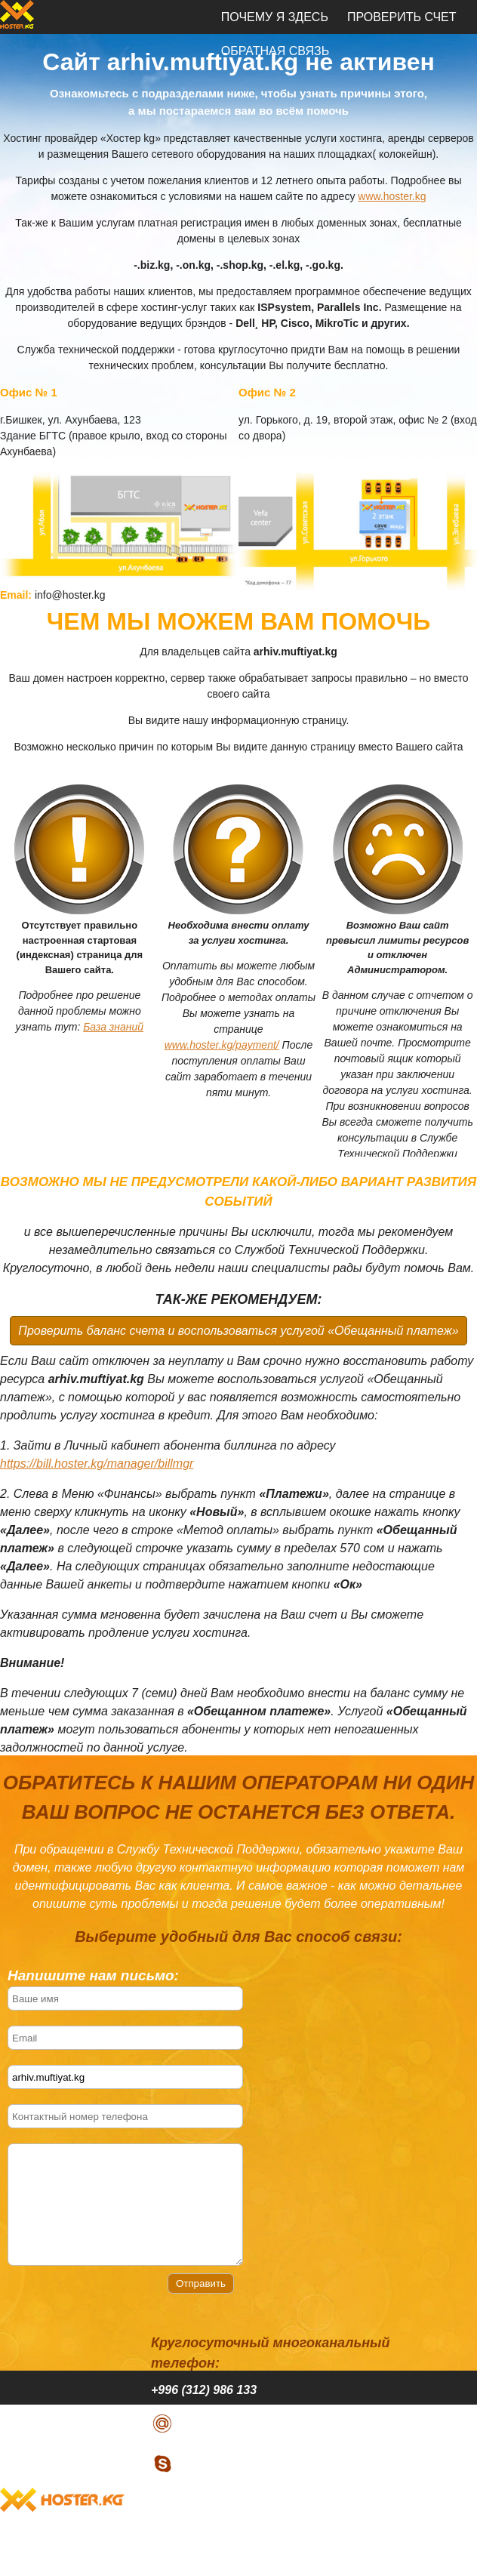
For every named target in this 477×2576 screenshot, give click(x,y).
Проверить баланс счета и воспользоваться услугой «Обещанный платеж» (238, 1330)
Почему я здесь (274, 17)
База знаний (113, 1027)
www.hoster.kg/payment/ (222, 1045)
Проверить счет (402, 17)
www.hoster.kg (392, 196)
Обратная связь (274, 2559)
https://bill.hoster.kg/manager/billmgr (96, 1463)
